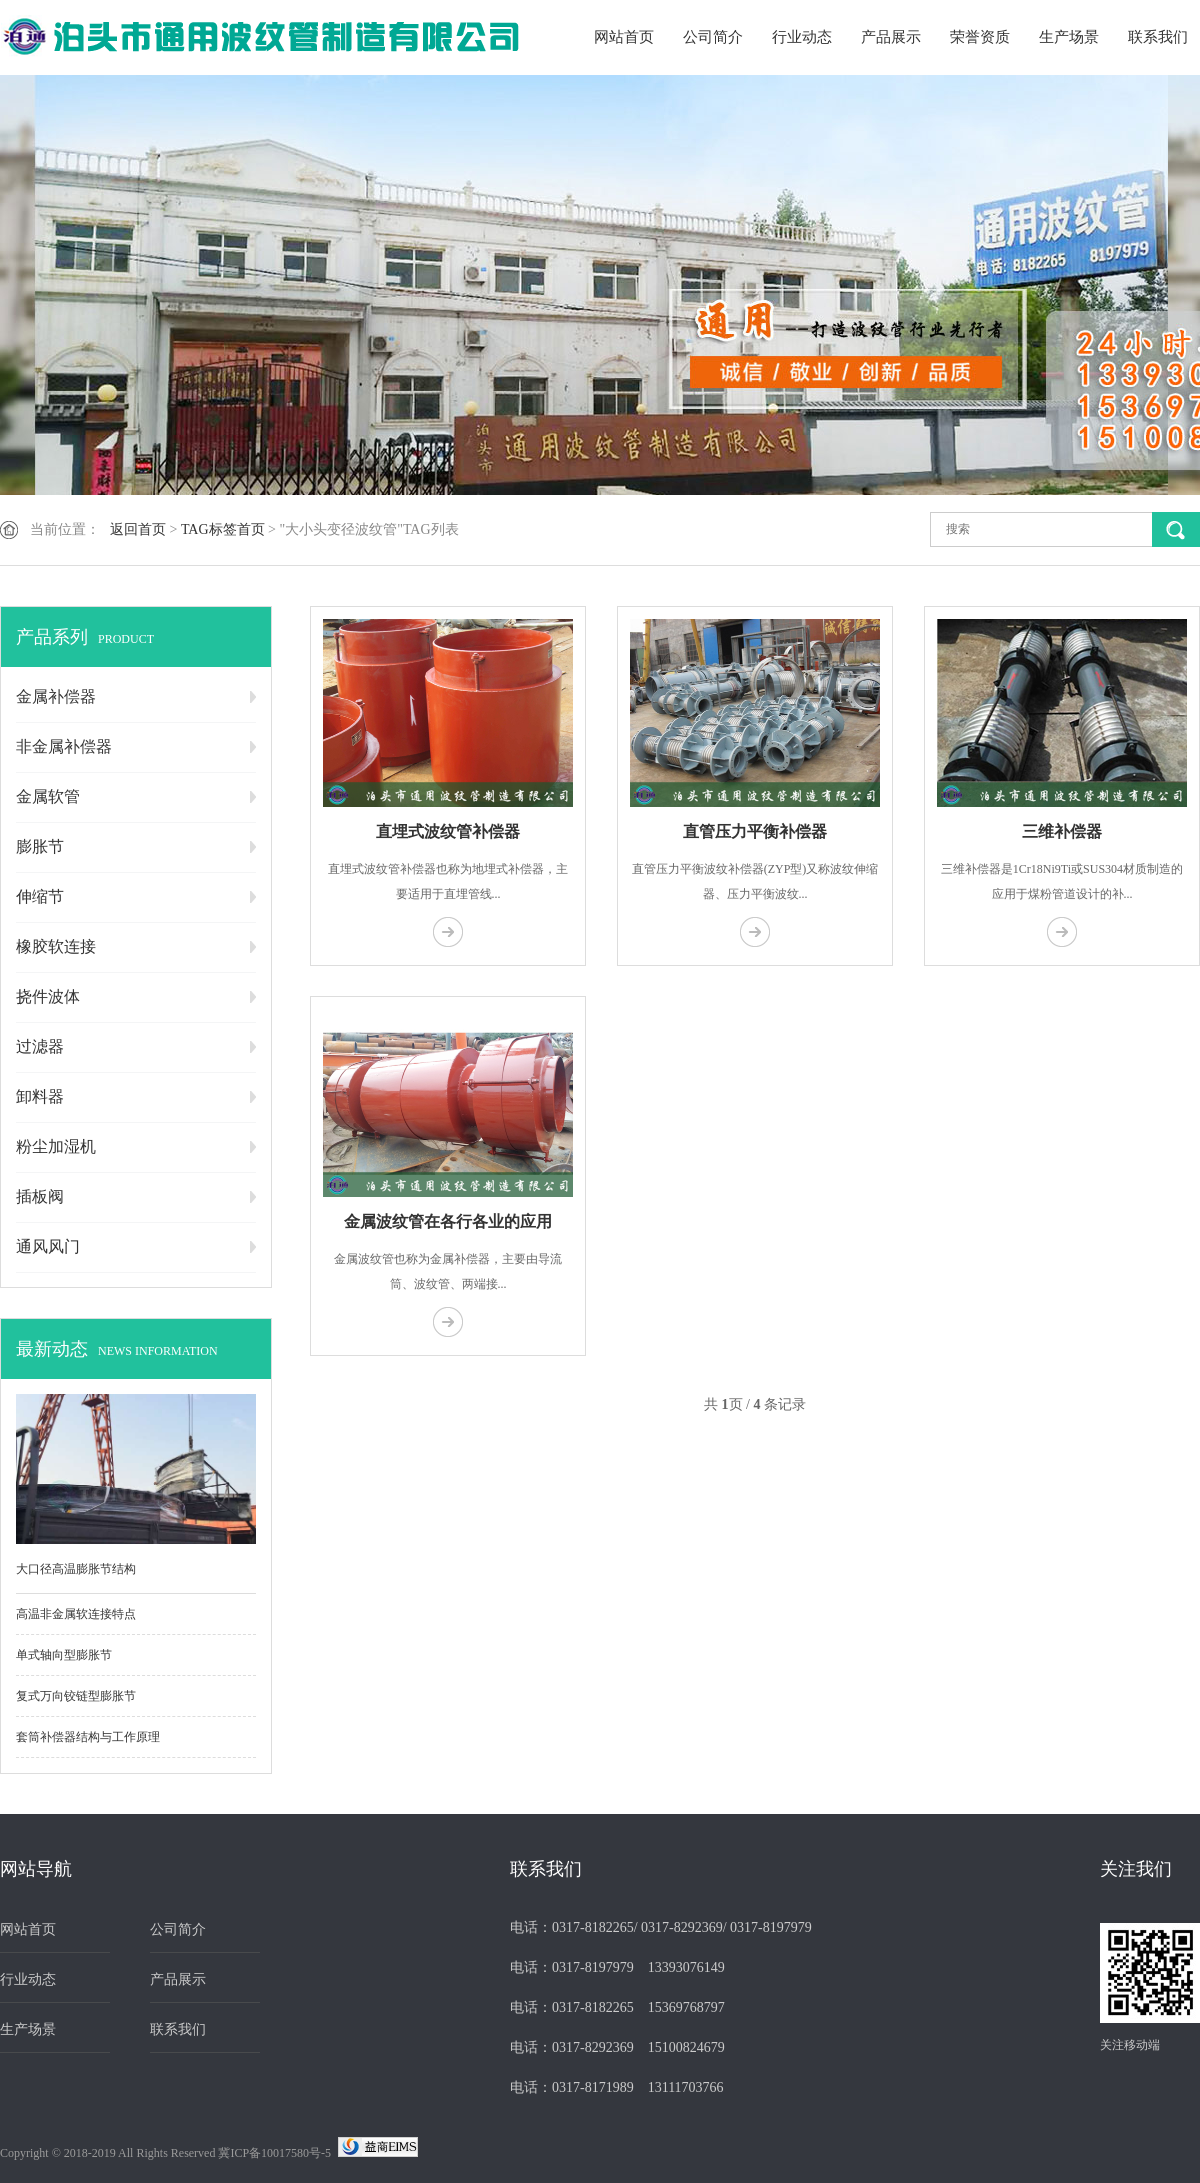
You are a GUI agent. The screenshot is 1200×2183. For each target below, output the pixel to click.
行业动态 (802, 37)
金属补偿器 (56, 696)
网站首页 (624, 37)
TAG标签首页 (223, 529)
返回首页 (138, 529)
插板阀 (40, 1196)
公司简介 (713, 37)
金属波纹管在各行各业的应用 (448, 1221)
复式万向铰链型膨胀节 (76, 1696)
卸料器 (40, 1096)
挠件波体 (48, 996)
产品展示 (891, 37)
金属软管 (48, 796)
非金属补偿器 (64, 746)
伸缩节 (40, 896)
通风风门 (48, 1246)
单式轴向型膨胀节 (64, 1655)
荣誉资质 (980, 37)
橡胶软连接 (56, 946)
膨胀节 (40, 846)
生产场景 (1069, 37)
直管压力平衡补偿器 (755, 831)
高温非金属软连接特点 (76, 1614)
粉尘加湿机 (56, 1146)
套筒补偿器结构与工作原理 (88, 1737)
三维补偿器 (1062, 831)
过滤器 (40, 1046)
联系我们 (1158, 37)
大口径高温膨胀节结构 (76, 1569)
